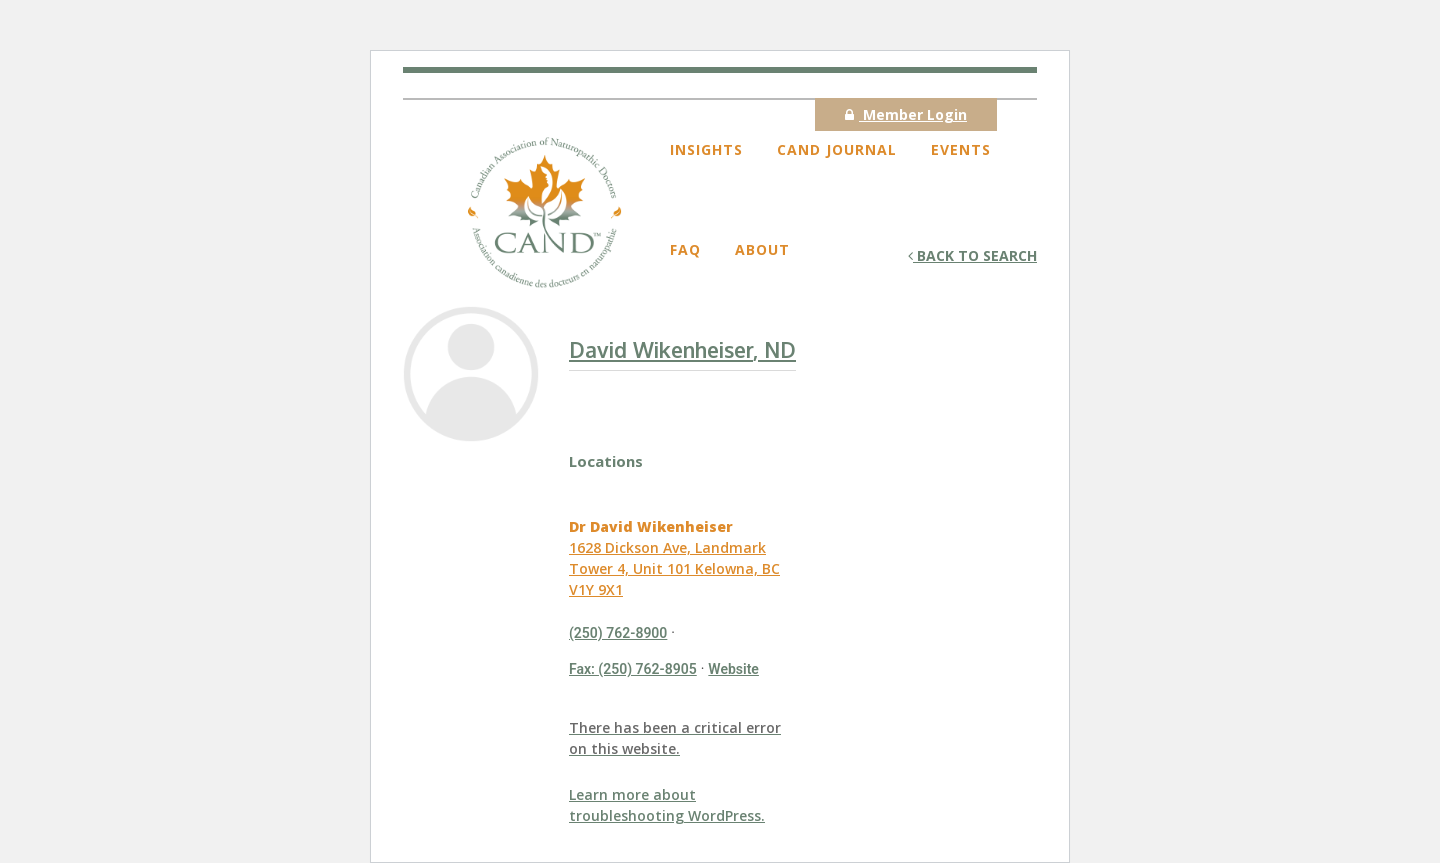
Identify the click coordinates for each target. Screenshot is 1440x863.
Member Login (906, 114)
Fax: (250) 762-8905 (633, 669)
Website (733, 669)
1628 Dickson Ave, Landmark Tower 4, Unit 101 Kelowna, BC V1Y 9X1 (674, 568)
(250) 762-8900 (618, 633)
